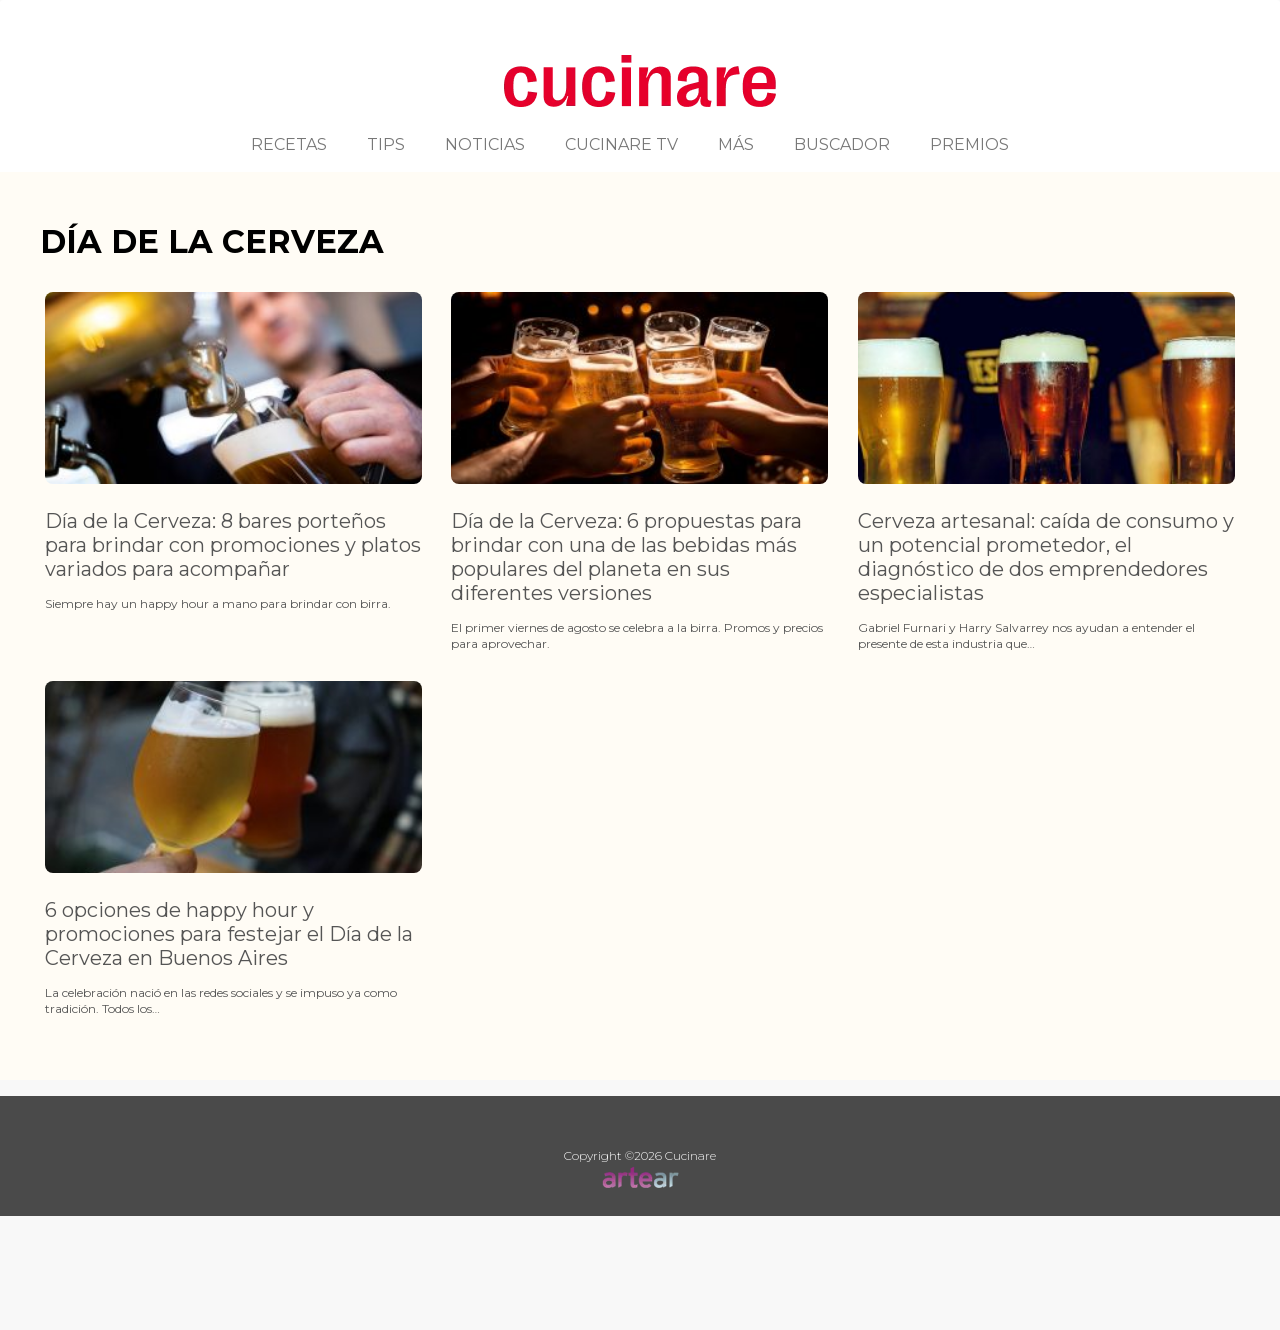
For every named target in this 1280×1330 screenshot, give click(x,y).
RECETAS (289, 144)
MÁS (736, 144)
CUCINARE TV (621, 144)
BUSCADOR (842, 144)
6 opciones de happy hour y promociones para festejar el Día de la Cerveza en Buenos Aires (229, 934)
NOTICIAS (485, 144)
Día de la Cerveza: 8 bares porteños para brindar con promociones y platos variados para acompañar (233, 545)
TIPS (386, 144)
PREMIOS (969, 144)
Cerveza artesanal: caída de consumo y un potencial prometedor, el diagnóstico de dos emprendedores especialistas (1046, 557)
